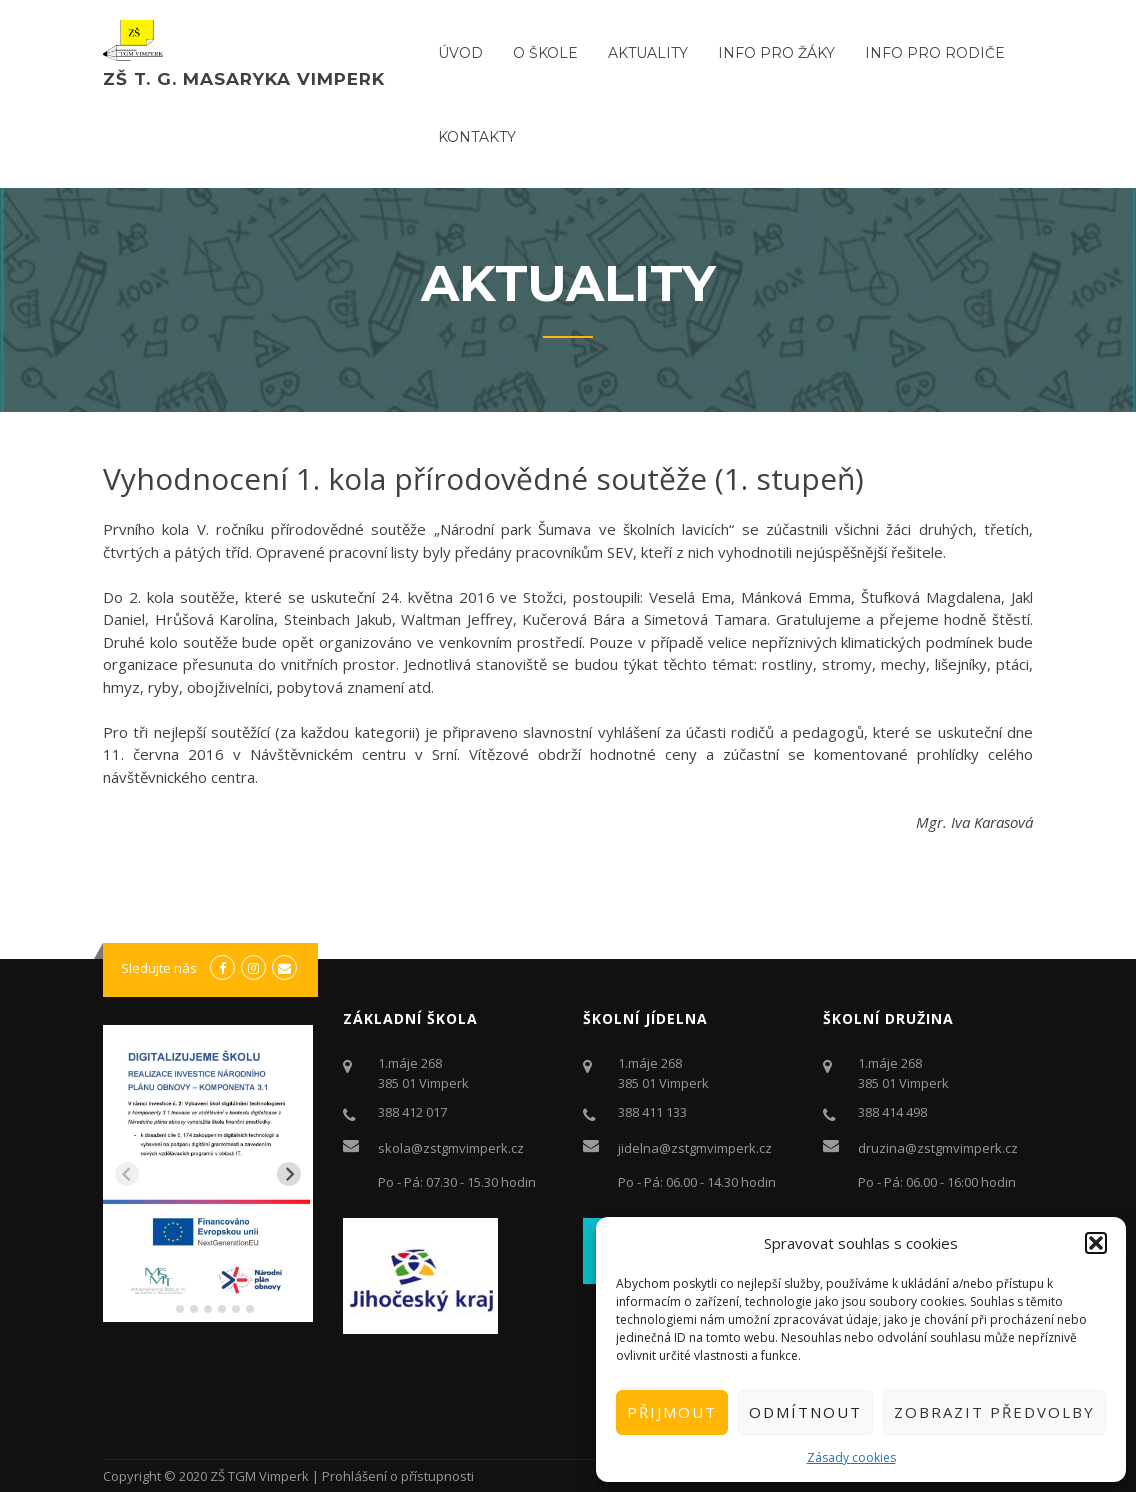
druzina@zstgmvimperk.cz (938, 1148)
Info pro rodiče (935, 53)
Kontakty (477, 137)
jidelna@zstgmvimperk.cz (695, 1148)
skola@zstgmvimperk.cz (451, 1148)
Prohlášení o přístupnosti (398, 1476)
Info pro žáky (776, 53)
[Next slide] (289, 1174)
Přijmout (672, 1412)
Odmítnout (805, 1412)
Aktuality (648, 53)
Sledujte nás (159, 968)
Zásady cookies (851, 1457)
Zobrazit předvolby (994, 1412)
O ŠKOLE (545, 53)
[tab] (165, 1308)
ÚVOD (460, 53)
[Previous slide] (127, 1174)
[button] (1096, 1243)
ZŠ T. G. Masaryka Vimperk (244, 79)
